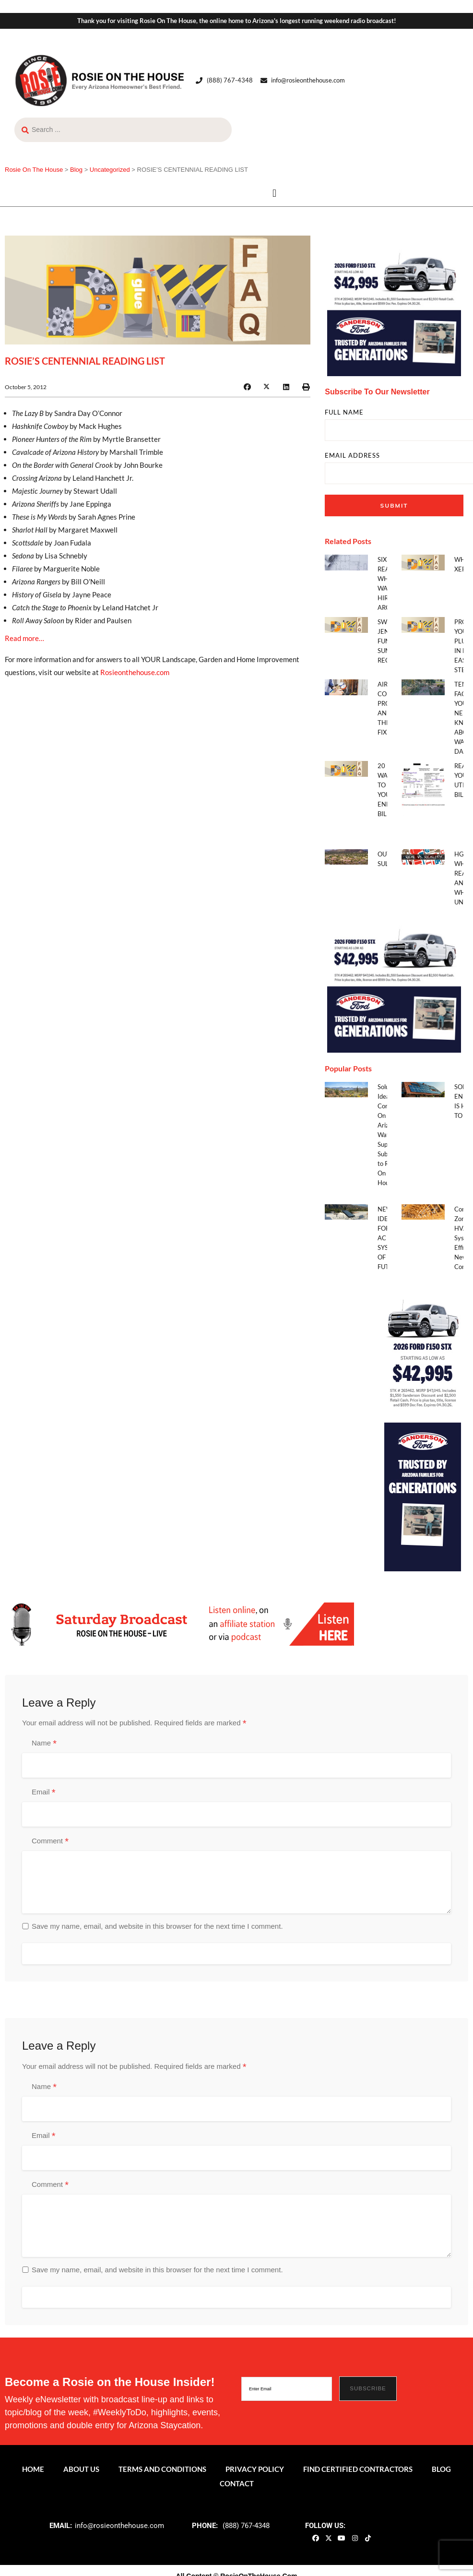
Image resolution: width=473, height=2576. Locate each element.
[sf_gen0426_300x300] (394, 309)
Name (44, 1743)
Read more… (24, 638)
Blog (441, 2469)
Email (43, 1792)
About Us (81, 2469)
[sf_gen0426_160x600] (422, 1427)
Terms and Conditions (162, 2469)
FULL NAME (344, 412)
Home (33, 2469)
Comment (50, 1841)
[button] (274, 194)
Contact (237, 2483)
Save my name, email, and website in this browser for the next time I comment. (157, 1926)
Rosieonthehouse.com (134, 672)
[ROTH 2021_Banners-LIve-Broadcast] (179, 1623)
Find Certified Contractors (358, 2469)
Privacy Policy (254, 2469)
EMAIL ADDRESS (352, 455)
